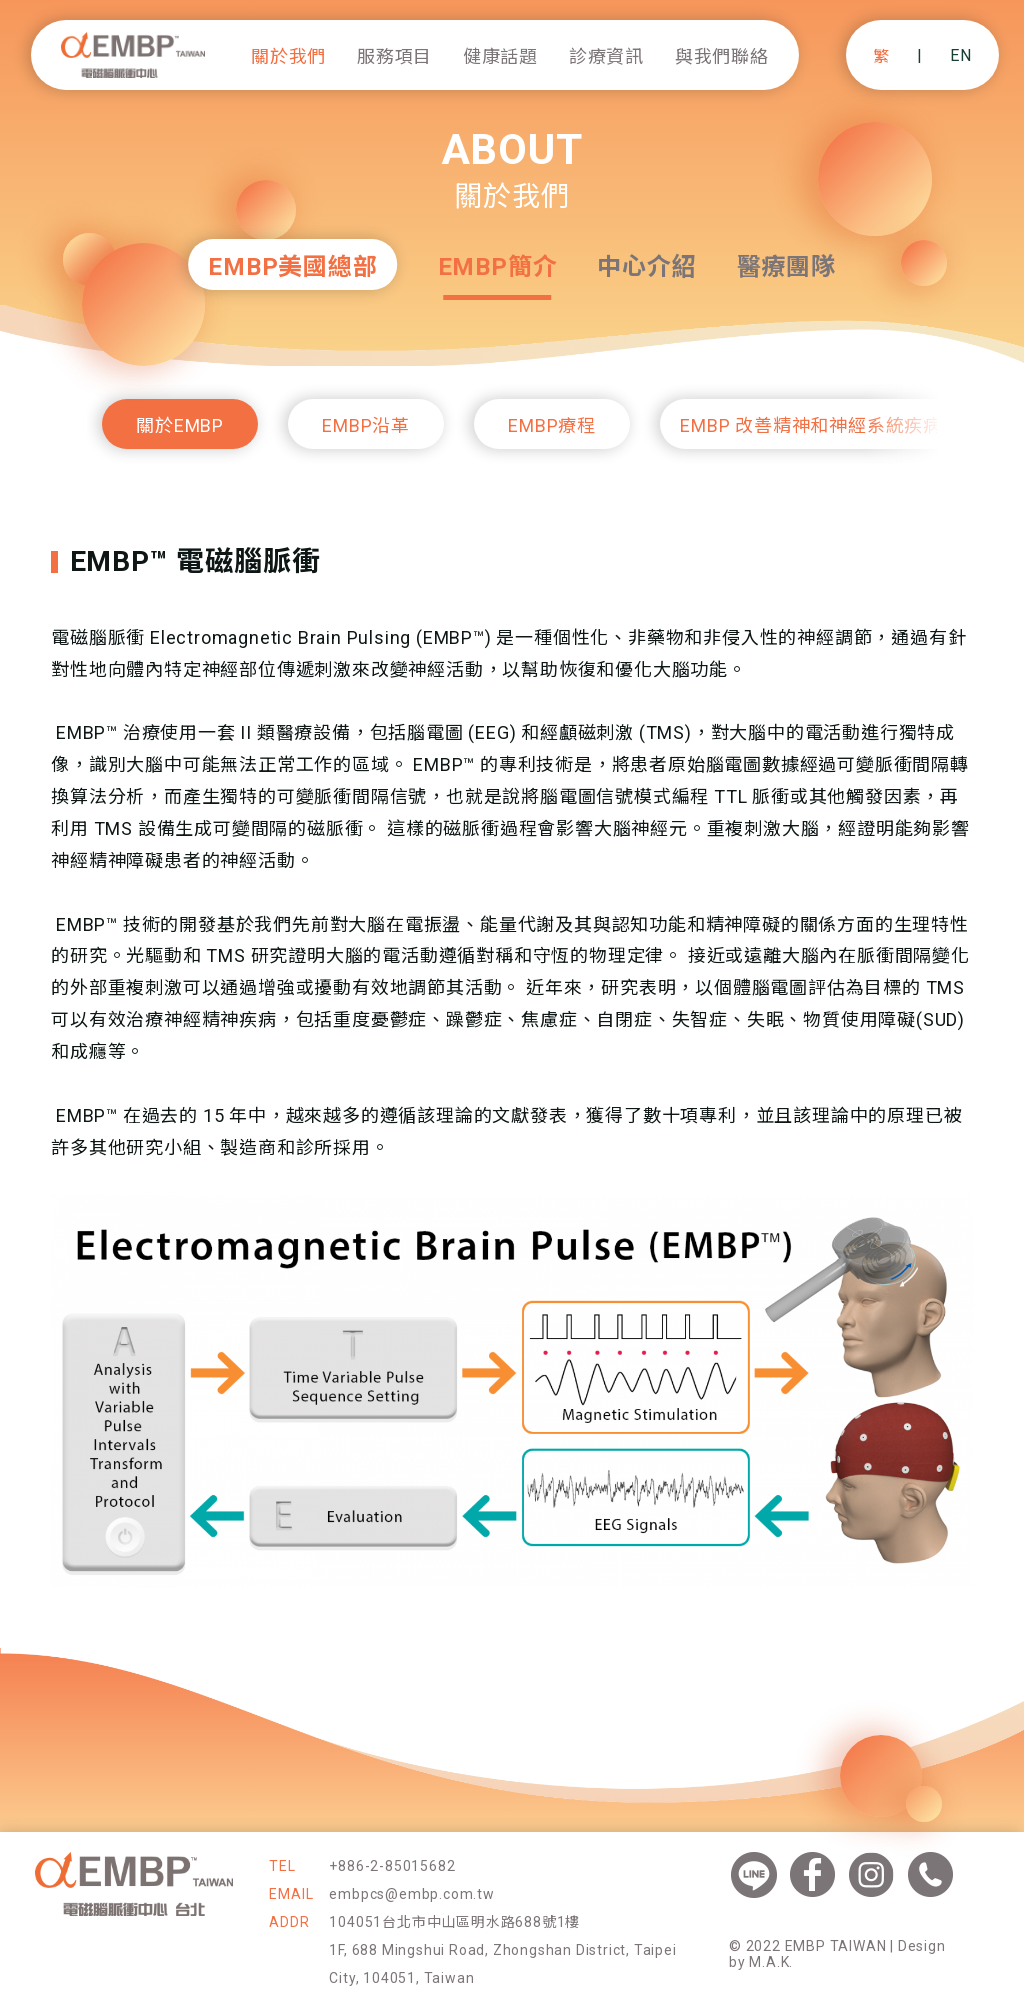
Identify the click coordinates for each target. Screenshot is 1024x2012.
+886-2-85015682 (392, 1866)
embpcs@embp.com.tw (411, 1894)
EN (961, 55)
